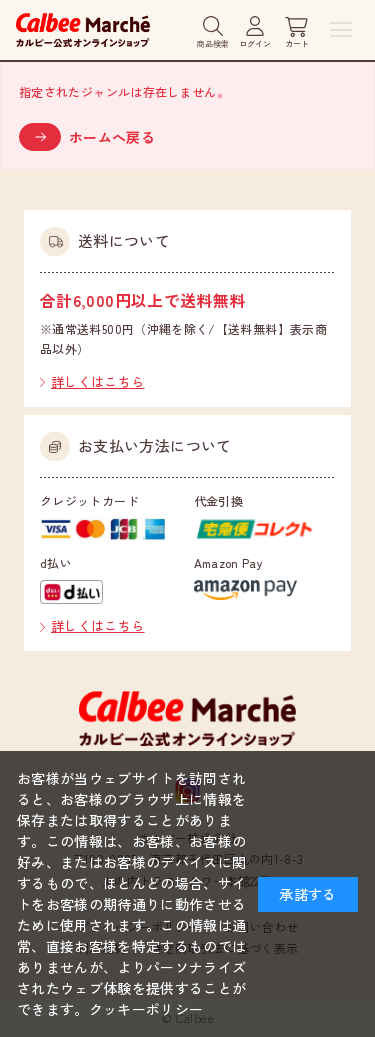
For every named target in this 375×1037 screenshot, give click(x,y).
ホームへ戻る (112, 137)
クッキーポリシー (146, 1009)
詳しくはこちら (98, 381)
